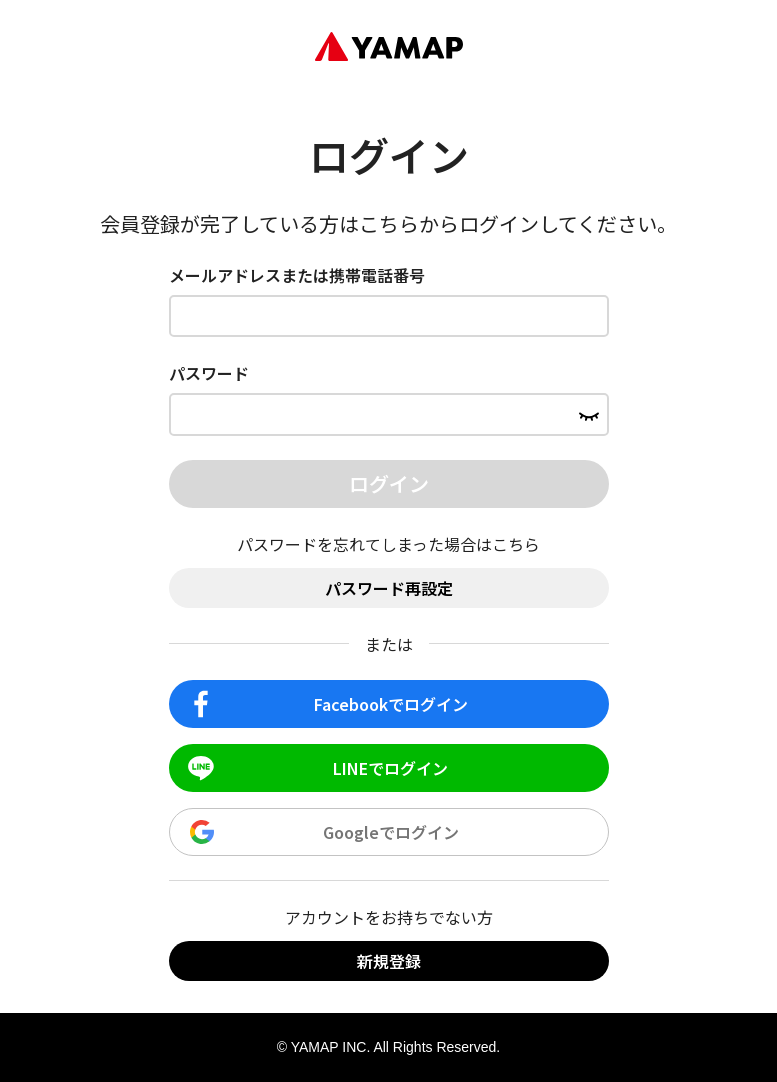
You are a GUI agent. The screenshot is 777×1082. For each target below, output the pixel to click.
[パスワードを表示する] (589, 414)
